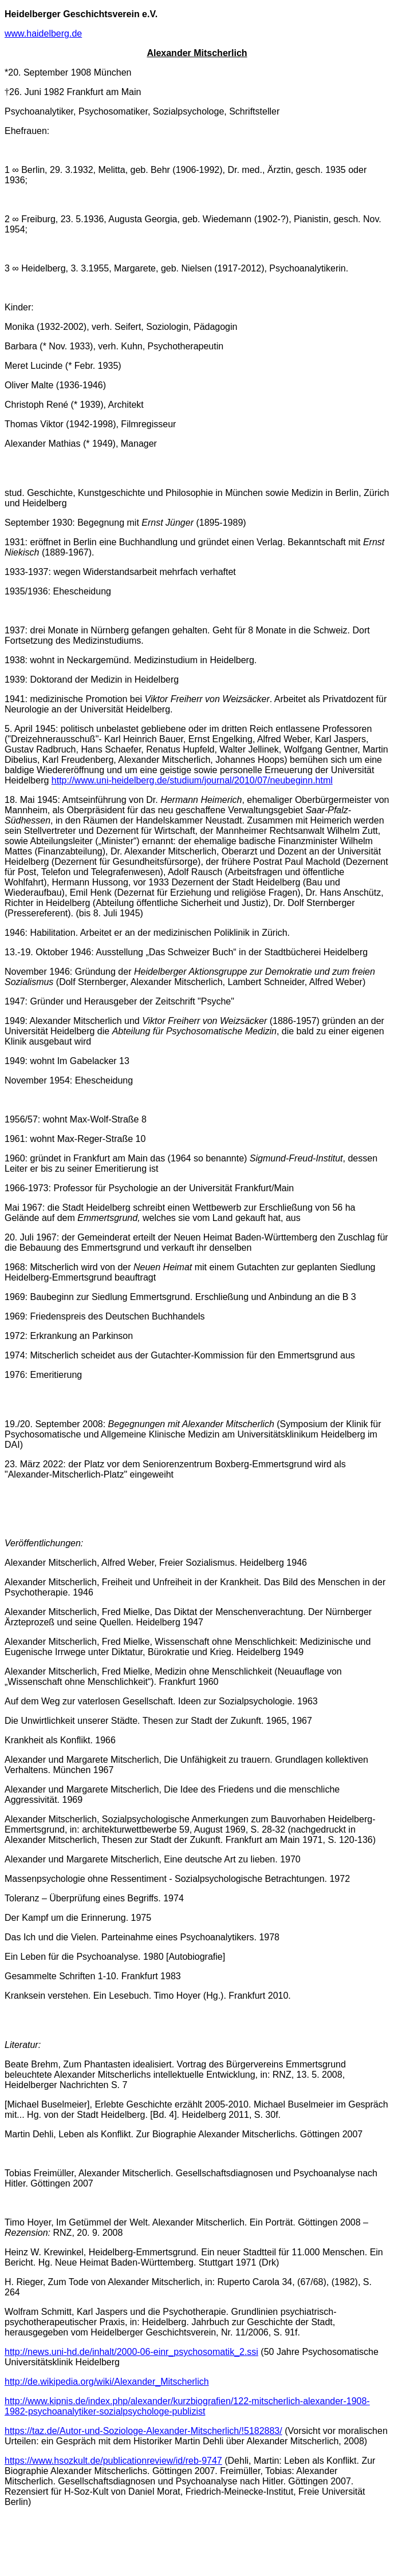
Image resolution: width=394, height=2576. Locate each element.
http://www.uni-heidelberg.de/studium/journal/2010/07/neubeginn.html (192, 780)
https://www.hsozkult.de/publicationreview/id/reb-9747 (113, 2460)
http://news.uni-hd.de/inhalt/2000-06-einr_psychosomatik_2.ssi (131, 2352)
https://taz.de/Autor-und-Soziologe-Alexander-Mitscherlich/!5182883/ (143, 2431)
